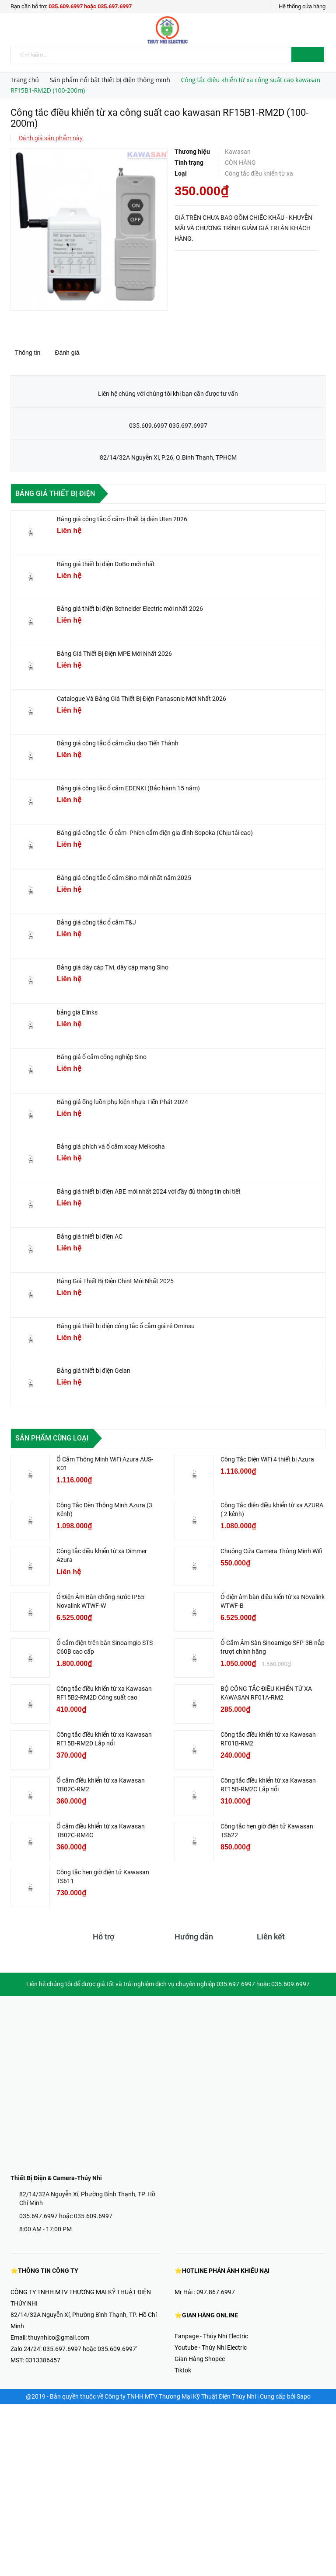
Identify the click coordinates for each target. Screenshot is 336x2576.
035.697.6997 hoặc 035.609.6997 (65, 2215)
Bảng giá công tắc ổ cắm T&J (96, 922)
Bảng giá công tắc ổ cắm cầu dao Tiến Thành (117, 743)
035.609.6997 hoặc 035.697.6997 (90, 6)
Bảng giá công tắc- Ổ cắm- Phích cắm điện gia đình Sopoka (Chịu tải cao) (155, 832)
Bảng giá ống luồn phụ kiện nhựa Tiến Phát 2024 (122, 1101)
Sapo (304, 2396)
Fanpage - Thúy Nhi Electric (211, 2336)
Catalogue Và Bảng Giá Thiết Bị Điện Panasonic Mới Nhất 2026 (141, 698)
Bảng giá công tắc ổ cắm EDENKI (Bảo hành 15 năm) (128, 788)
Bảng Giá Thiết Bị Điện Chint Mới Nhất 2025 (115, 1281)
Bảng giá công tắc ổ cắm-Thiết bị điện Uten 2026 (122, 519)
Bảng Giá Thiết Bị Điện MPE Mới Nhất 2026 (114, 653)
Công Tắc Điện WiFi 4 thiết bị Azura (267, 1459)
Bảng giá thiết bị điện (55, 493)
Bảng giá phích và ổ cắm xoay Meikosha (111, 1146)
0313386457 (42, 2360)
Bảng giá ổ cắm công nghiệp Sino (102, 1056)
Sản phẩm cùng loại (52, 1438)
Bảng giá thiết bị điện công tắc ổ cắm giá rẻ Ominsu (126, 1326)
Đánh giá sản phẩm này (50, 138)
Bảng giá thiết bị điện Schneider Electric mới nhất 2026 (130, 608)
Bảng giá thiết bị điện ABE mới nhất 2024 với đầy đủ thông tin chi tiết (149, 1191)
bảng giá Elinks (77, 1012)
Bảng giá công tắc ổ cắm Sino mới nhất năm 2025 (124, 877)
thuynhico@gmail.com (58, 2337)
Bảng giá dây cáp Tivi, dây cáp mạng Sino (112, 967)
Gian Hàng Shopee (200, 2358)
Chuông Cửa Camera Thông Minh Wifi (271, 1551)
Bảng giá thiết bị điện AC (89, 1236)
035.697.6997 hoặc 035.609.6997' (90, 2348)
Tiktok (183, 2370)
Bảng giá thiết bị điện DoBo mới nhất (106, 564)
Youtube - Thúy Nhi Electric (211, 2347)
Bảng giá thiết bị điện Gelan (93, 1370)
